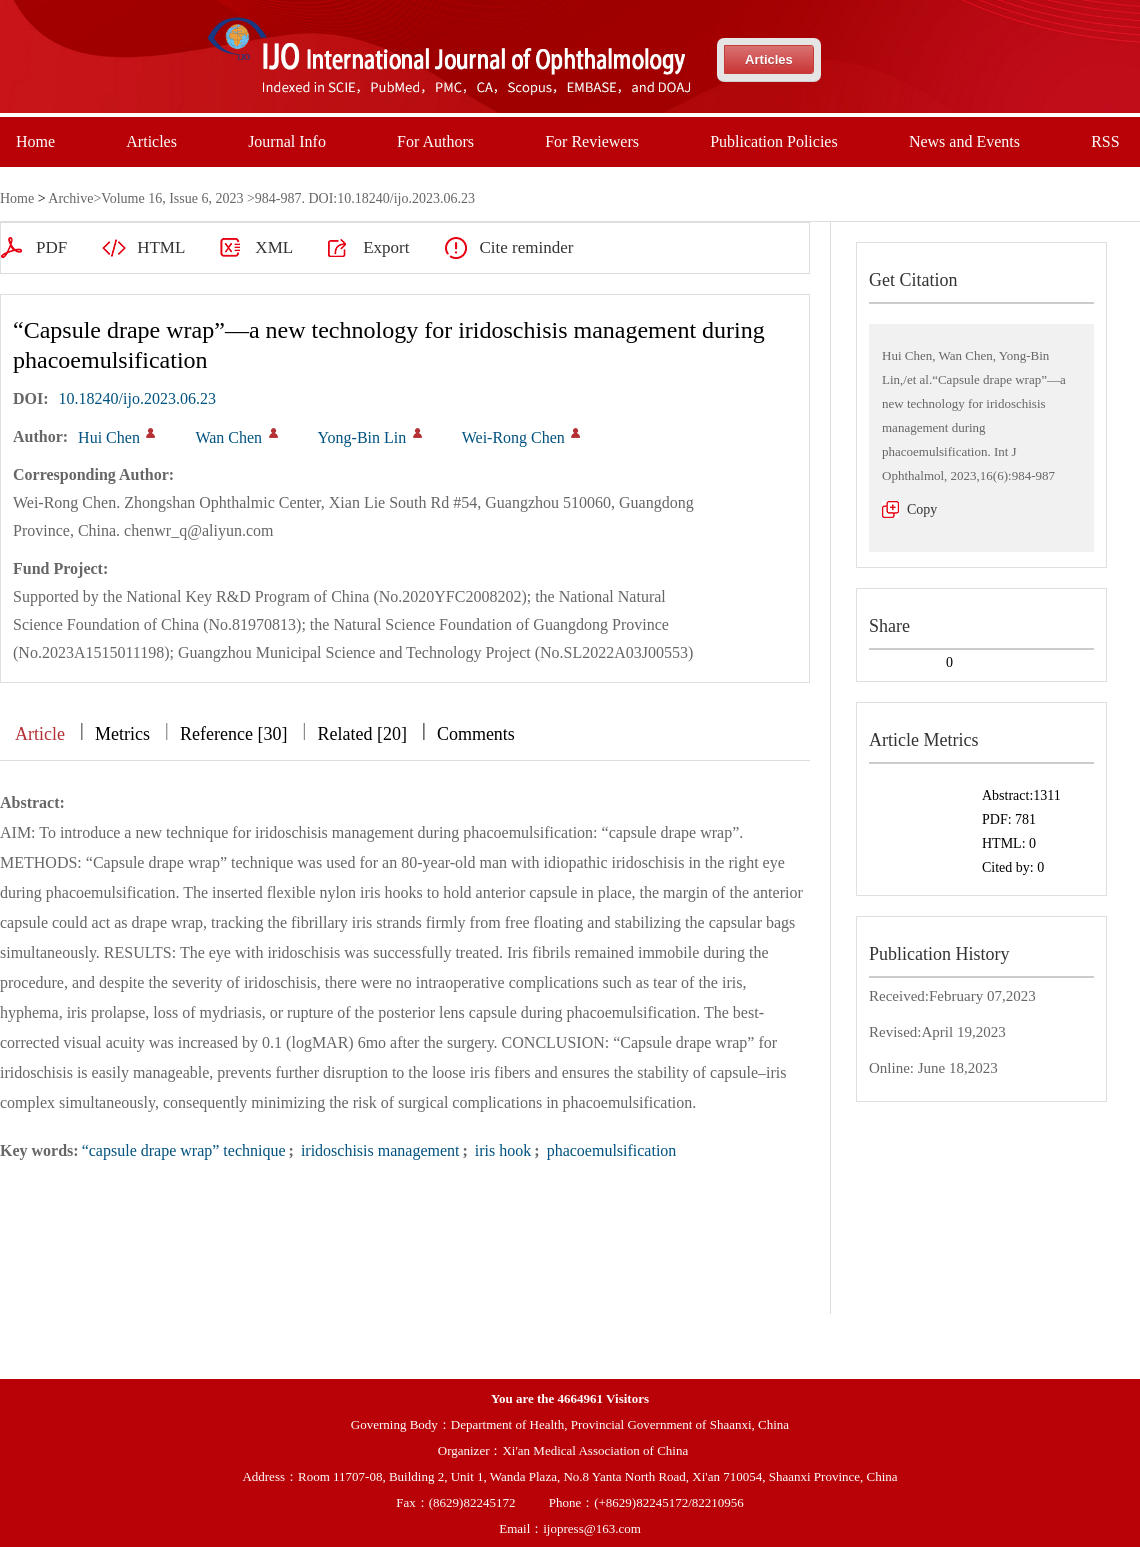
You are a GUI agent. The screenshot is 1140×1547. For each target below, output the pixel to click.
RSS (1105, 141)
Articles (769, 59)
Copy (922, 509)
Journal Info (287, 141)
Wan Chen (228, 437)
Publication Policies (774, 141)
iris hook (501, 1150)
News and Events (964, 141)
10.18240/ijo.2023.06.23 (137, 398)
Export (386, 247)
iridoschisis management (378, 1150)
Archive (70, 198)
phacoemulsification (610, 1150)
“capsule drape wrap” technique (184, 1150)
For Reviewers (592, 141)
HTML (161, 247)
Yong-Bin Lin (362, 437)
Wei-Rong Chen (513, 437)
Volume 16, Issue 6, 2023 (172, 198)
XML (274, 247)
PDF (51, 247)
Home (35, 141)
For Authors (435, 141)
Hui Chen (109, 437)
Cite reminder (526, 247)
